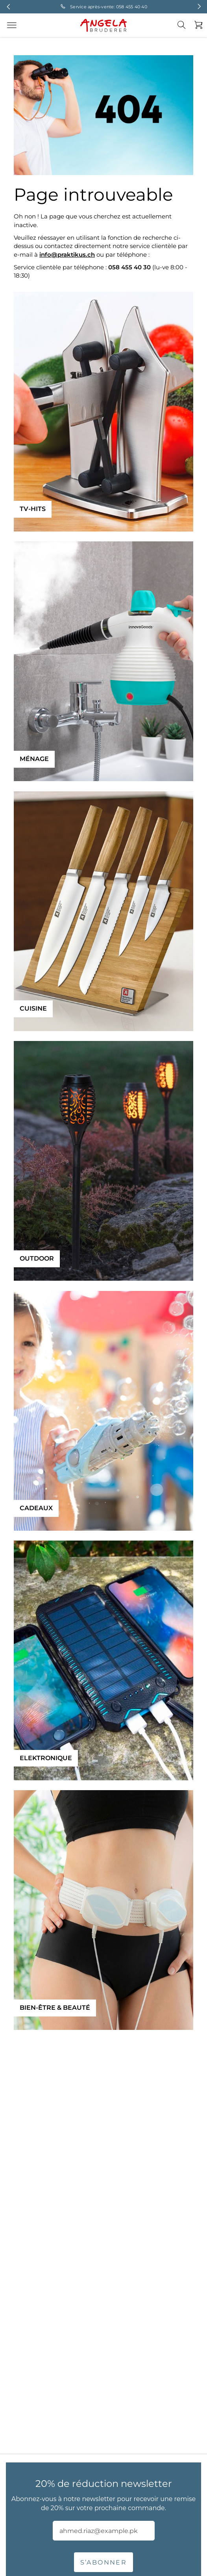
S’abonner (103, 2562)
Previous (8, 7)
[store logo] (103, 25)
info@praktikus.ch (67, 254)
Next (199, 7)
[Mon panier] (196, 25)
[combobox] (186, 31)
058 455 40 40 (131, 6)
